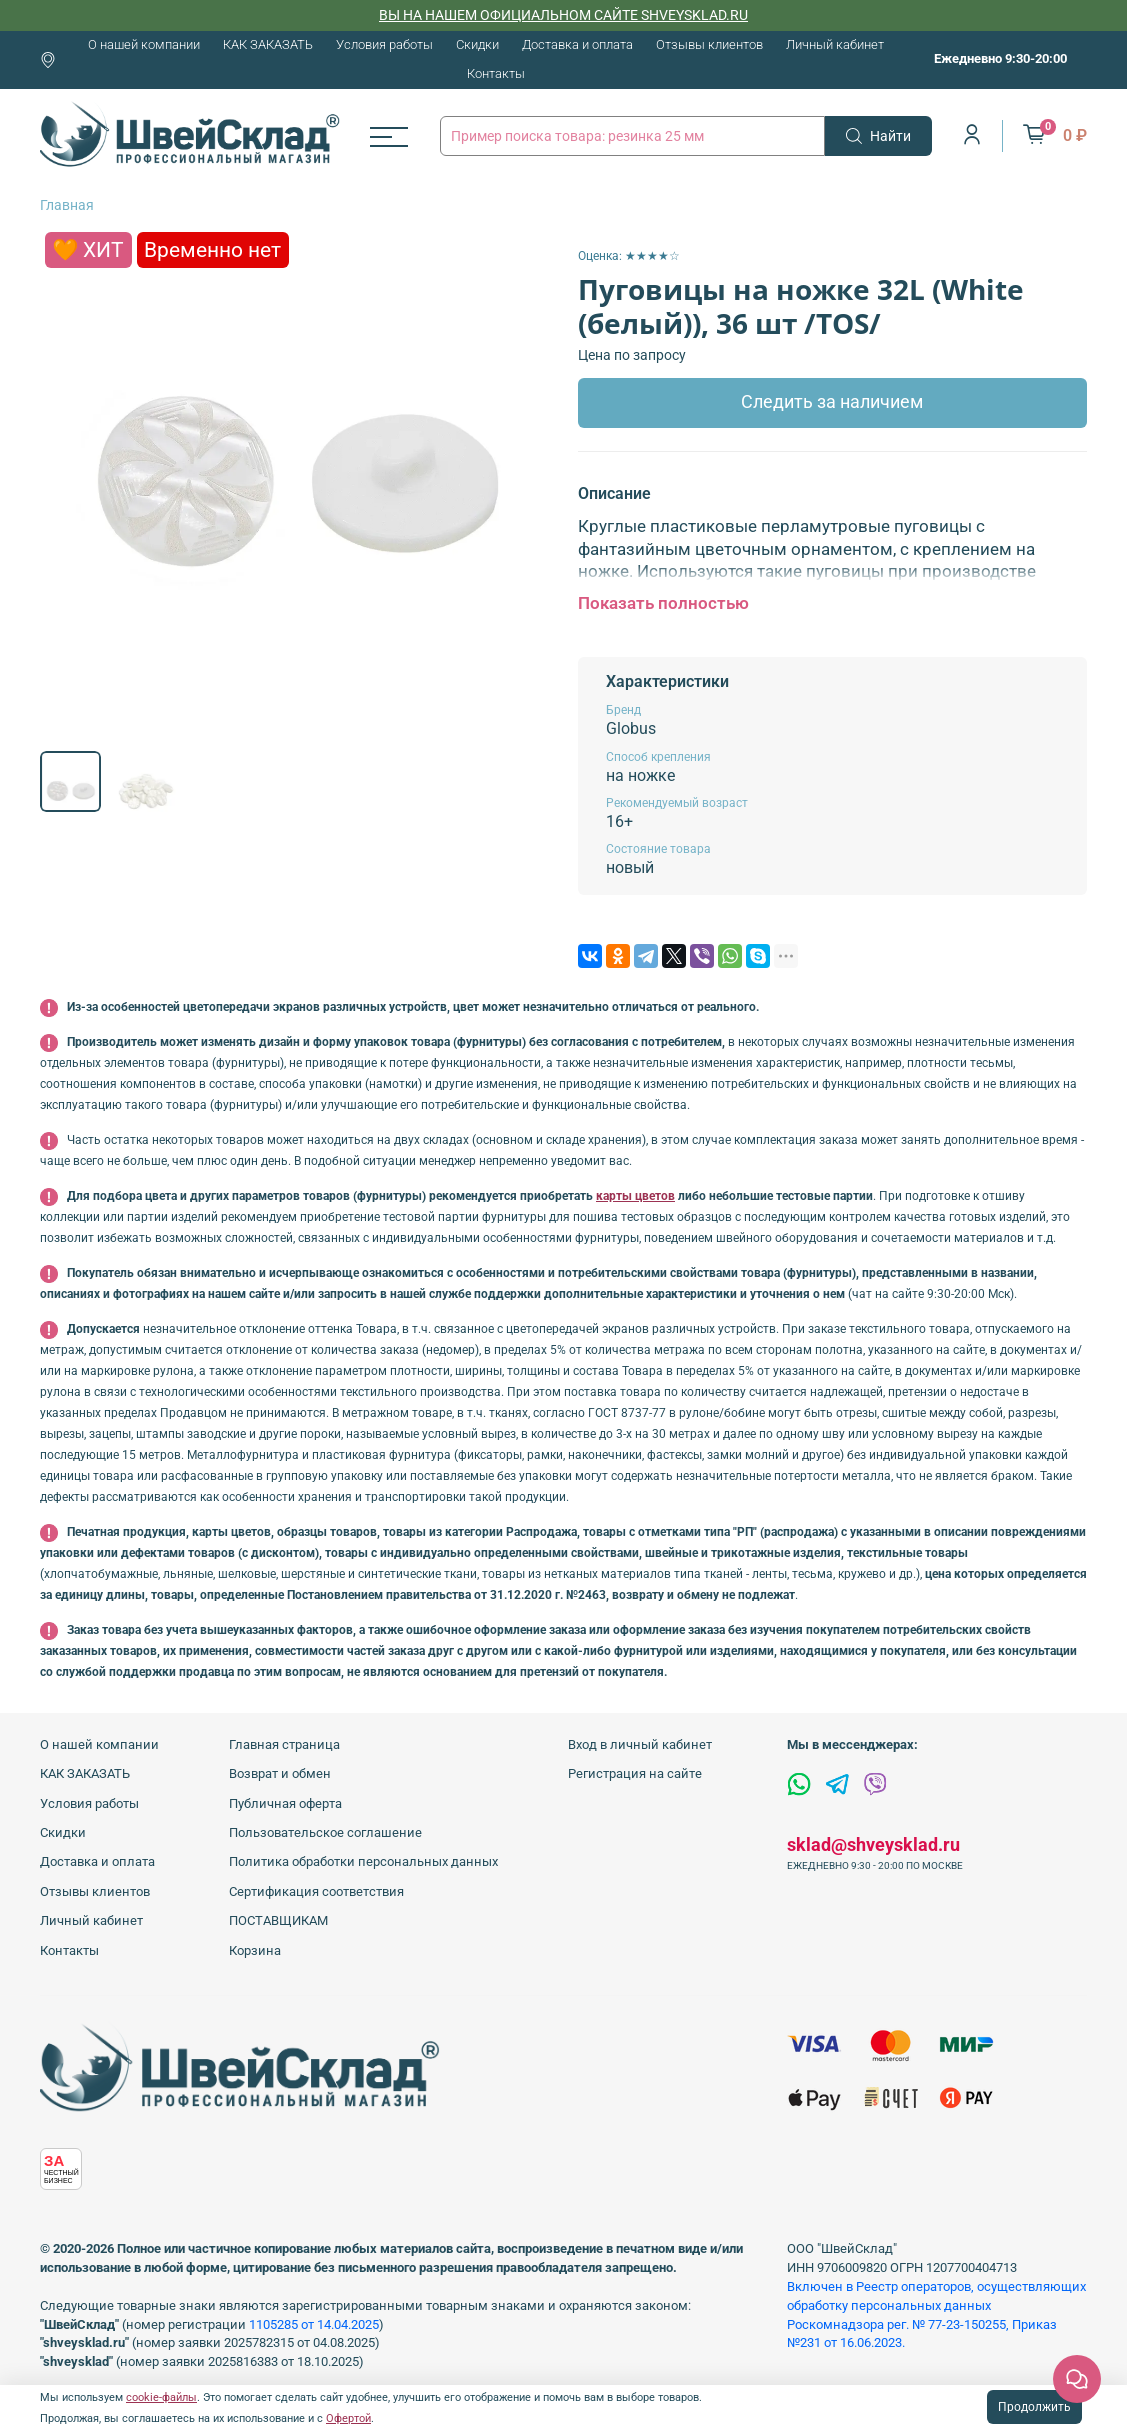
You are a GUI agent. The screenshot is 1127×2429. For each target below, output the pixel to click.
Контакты (496, 73)
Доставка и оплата (577, 44)
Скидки (477, 44)
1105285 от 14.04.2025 (314, 2324)
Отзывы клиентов (709, 44)
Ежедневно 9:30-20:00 (1000, 58)
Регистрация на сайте (635, 1773)
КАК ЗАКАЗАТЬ (268, 44)
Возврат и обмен (280, 1773)
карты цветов (635, 1196)
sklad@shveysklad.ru (873, 1844)
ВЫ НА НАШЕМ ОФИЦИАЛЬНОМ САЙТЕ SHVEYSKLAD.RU (563, 15)
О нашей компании (144, 44)
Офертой (348, 2418)
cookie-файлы (161, 2397)
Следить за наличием (832, 402)
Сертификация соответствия (316, 1891)
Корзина (255, 1950)
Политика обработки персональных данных (363, 1861)
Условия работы (384, 44)
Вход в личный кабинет (640, 1744)
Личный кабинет (835, 44)
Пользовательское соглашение (325, 1832)
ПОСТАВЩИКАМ (278, 1920)
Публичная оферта (285, 1803)
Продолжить (1034, 2407)
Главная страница (284, 1744)
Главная (67, 205)
